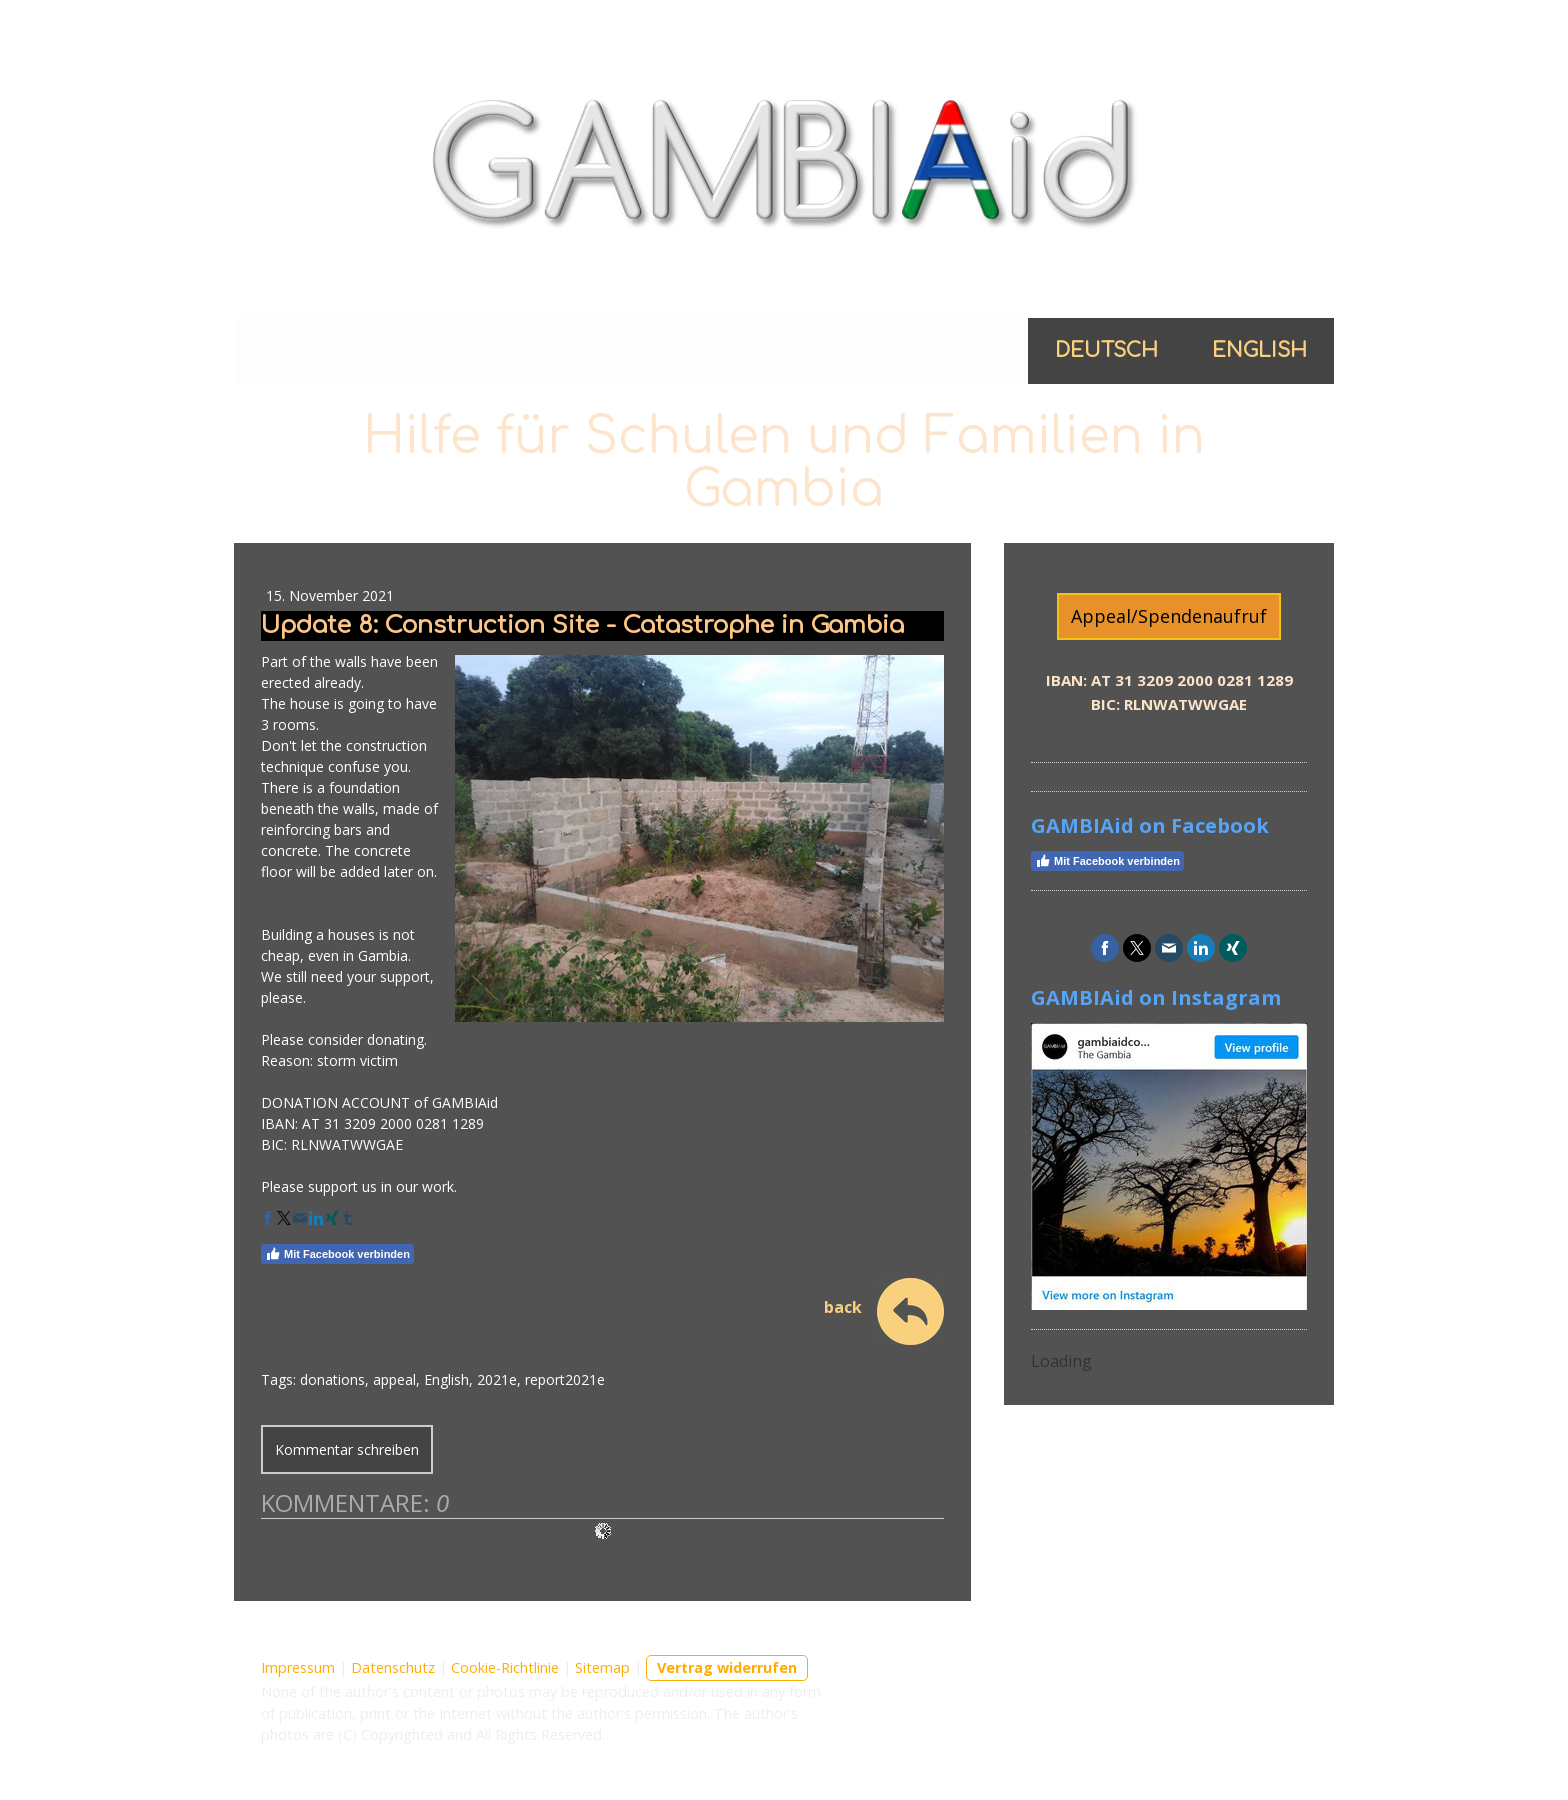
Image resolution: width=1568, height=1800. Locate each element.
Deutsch (1106, 350)
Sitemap (602, 1667)
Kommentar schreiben (347, 1449)
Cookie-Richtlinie (505, 1667)
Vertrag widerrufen (727, 1667)
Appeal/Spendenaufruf (1169, 616)
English (1259, 350)
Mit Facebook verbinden (337, 1254)
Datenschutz (393, 1667)
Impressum (298, 1667)
